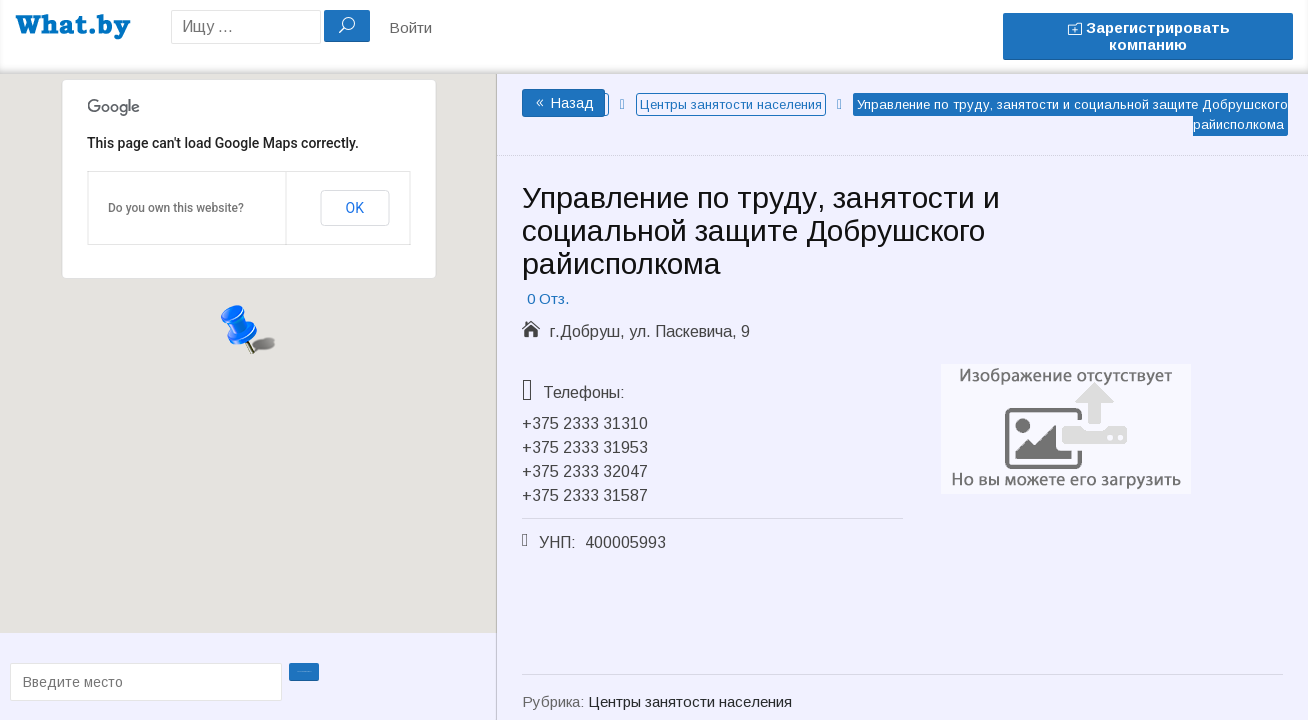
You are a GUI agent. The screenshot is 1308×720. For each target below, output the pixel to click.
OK (355, 208)
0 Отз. (548, 298)
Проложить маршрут (306, 680)
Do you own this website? (176, 208)
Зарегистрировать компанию (1148, 36)
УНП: (557, 542)
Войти (410, 27)
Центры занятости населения (731, 104)
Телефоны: (584, 392)
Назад (563, 103)
